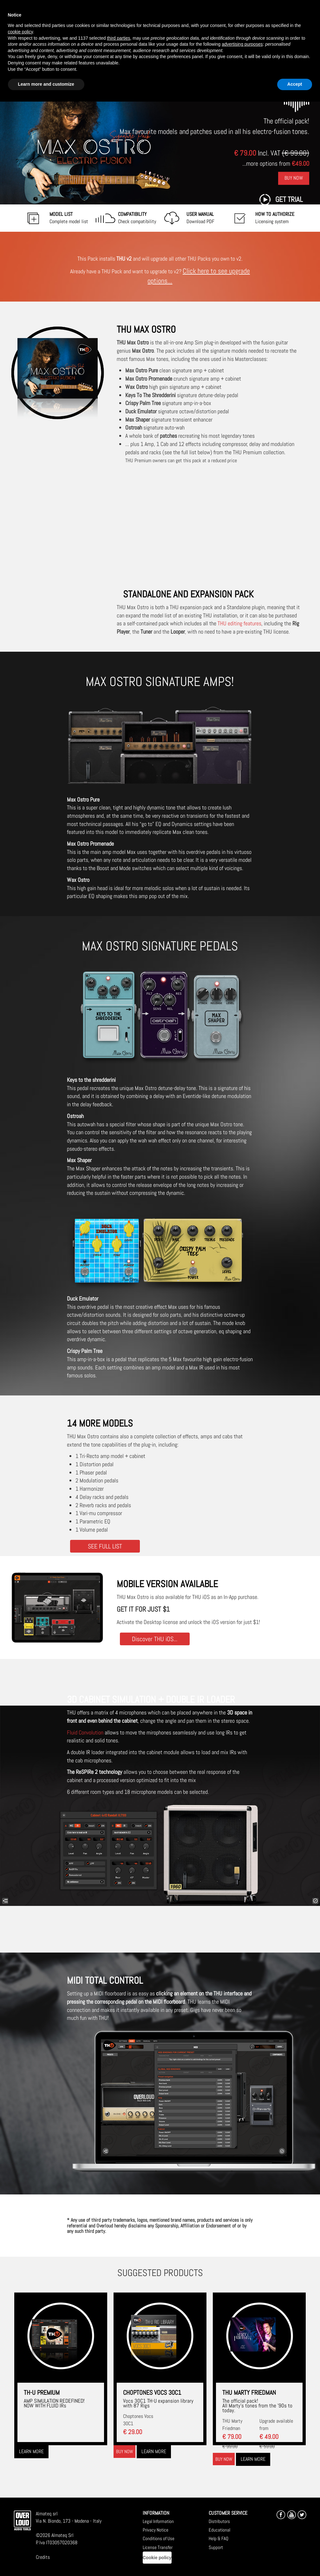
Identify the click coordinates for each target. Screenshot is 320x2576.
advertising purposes (242, 44)
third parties (118, 38)
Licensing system (274, 218)
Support (216, 2547)
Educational (219, 2530)
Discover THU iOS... (154, 1639)
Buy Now (293, 178)
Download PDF (200, 218)
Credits (43, 2557)
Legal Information (158, 2521)
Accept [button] (294, 84)
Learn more (31, 2451)
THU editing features (239, 623)
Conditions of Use (158, 2538)
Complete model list (68, 218)
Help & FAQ (218, 2538)
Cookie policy (157, 2557)
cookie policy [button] (20, 31)
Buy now (124, 2451)
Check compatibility (137, 218)
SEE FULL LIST (105, 1546)
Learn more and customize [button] (46, 84)
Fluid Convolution (85, 1732)
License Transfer (158, 2547)
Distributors (219, 2521)
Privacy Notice (155, 2530)
